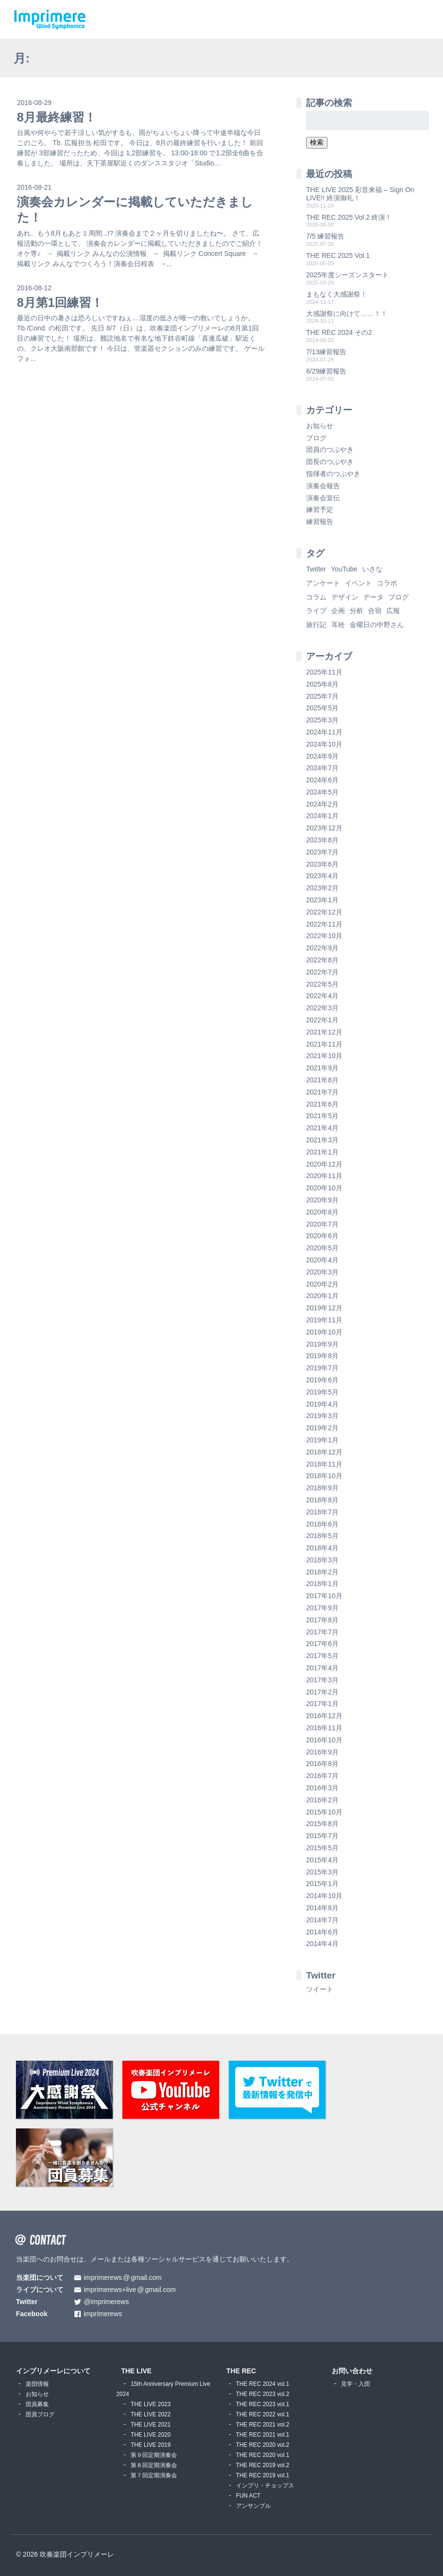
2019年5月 (322, 1392)
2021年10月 (324, 1056)
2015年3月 (322, 1872)
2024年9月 (322, 756)
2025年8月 (322, 684)
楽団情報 (37, 2384)
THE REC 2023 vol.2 (262, 2394)
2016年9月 (322, 1752)
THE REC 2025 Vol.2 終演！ (349, 217)
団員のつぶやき (330, 449)
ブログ (316, 438)
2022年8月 (322, 960)
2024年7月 (322, 768)
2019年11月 (324, 1320)
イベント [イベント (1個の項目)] (358, 583)
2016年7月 (322, 1776)
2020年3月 (322, 1272)
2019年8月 (322, 1356)
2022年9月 (322, 948)
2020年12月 (324, 1164)
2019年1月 (322, 1440)
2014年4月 (322, 1943)
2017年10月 (324, 1596)
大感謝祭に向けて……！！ (346, 313)
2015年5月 (322, 1848)
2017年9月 (322, 1608)
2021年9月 (322, 1068)
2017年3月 (322, 1680)
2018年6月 (322, 1524)
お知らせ (319, 426)
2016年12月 (324, 1716)
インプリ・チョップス (265, 2485)
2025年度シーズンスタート (347, 275)
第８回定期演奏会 (154, 2465)
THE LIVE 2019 (151, 2444)
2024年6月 (322, 780)
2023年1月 (322, 900)
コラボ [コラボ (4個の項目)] (387, 583)
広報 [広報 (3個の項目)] (393, 610)
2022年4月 (322, 996)
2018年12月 (324, 1452)
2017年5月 (322, 1656)
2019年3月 (322, 1416)
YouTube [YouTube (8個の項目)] (344, 569)
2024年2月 (322, 804)
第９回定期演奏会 (154, 2455)
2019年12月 (324, 1308)
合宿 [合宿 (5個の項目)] (375, 610)
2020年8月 (322, 1212)
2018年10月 (324, 1476)
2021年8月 (322, 1080)
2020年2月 (322, 1284)
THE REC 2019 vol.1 (262, 2475)
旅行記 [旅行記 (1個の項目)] (316, 625)
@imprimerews (106, 2302)
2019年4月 (322, 1404)
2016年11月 (324, 1728)
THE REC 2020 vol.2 (262, 2444)
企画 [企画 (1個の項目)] (338, 610)
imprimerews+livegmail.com (130, 2289)
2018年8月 (322, 1500)
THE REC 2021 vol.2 (262, 2424)
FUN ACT (248, 2495)
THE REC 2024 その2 (339, 332)
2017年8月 (322, 1620)
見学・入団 (355, 2384)
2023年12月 (324, 828)
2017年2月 (322, 1692)
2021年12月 (324, 1032)
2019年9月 (322, 1344)
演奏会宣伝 (323, 498)
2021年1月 (322, 1152)
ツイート (319, 1989)
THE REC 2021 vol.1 (262, 2434)
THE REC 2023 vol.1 (262, 2404)
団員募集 (37, 2404)
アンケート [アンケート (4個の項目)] (323, 583)
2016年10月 (324, 1740)
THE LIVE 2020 (151, 2434)
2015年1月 (322, 1883)
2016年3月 (322, 1788)
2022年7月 (322, 972)
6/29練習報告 (326, 371)
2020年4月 (322, 1260)
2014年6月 (322, 1932)
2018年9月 (322, 1488)
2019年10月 (324, 1332)
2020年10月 (324, 1188)
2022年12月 (324, 912)
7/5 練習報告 (325, 236)
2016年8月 (322, 1763)
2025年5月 (322, 708)
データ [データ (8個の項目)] (373, 597)
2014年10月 (324, 1896)
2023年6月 (322, 864)
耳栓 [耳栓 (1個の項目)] (338, 625)
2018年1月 (322, 1584)
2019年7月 (322, 1368)
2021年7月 (322, 1092)
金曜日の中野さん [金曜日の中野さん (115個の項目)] (377, 625)
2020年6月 (322, 1236)
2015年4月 (322, 1860)
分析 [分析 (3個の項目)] (356, 610)
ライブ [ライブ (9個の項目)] (316, 610)
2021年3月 (322, 1140)
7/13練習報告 (326, 352)
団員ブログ (40, 2414)
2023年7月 (322, 852)
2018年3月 (322, 1560)
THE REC (241, 2371)
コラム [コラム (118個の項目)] (316, 597)
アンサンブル (253, 2505)
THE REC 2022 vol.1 (262, 2414)
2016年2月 (322, 1800)
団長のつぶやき (330, 461)
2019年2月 (322, 1428)
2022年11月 (324, 924)
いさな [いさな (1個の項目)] (372, 569)
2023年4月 (322, 876)
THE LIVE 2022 (151, 2414)
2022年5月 (322, 984)
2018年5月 (322, 1536)
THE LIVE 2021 (151, 2424)
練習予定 (319, 509)
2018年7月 (322, 1512)
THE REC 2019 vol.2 (262, 2465)
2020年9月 (322, 1200)
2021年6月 (322, 1104)
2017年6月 (322, 1643)
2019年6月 (322, 1380)
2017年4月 (322, 1668)
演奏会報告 (323, 486)
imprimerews (103, 2314)
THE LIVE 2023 (151, 2404)
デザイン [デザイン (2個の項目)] (344, 597)
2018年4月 (322, 1548)
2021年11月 (324, 1044)
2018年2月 (322, 1572)
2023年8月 (322, 840)
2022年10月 (324, 936)
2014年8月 (322, 1908)
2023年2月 (322, 888)
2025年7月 (322, 696)
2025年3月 (322, 720)
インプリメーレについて (53, 2371)
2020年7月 (322, 1224)
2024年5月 (322, 792)
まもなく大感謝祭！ (336, 294)
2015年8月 (322, 1823)
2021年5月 (322, 1116)
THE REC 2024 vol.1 (262, 2384)
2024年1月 (322, 816)
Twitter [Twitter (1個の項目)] (316, 569)
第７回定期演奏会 (154, 2475)
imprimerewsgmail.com (123, 2277)
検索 (317, 142)
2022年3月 (322, 1008)
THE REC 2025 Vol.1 (338, 255)
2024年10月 (324, 744)
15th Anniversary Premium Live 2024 (163, 2389)
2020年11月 (324, 1176)
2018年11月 (324, 1464)
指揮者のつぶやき (333, 474)
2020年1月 (322, 1296)
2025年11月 (324, 672)
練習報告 (319, 521)
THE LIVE (136, 2371)
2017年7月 (322, 1632)
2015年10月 (324, 1812)
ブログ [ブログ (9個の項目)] (398, 597)
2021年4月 (322, 1128)
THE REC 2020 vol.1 (262, 2455)
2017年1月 (322, 1703)
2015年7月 (322, 1836)
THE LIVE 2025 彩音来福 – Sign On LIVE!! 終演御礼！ (360, 194)
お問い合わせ (352, 2371)
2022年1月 (322, 1020)
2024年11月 (324, 732)
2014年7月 (322, 1920)
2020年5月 (322, 1248)
